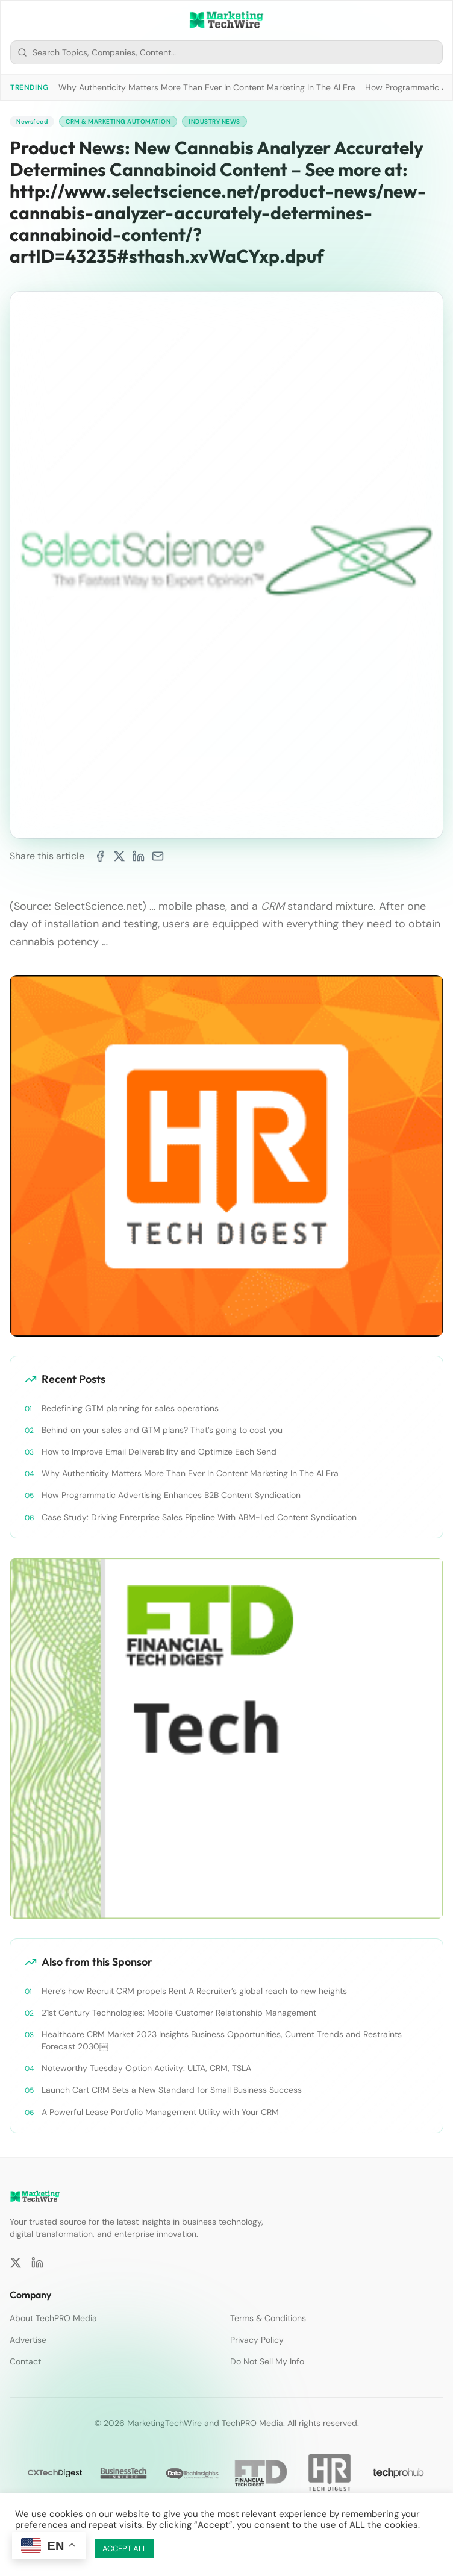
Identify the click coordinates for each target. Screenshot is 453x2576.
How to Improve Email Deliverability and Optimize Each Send (159, 1451)
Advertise (28, 2339)
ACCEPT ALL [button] (124, 2548)
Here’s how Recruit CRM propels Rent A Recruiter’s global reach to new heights (194, 1990)
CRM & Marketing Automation (118, 121)
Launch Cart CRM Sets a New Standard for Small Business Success (172, 2089)
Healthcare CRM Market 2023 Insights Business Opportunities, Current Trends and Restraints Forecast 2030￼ (222, 2040)
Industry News (214, 121)
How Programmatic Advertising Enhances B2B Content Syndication (171, 1495)
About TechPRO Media (53, 2318)
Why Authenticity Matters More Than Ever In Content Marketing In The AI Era (206, 87)
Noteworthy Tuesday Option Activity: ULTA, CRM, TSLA (146, 2068)
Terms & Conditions (268, 2318)
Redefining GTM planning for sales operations (130, 1408)
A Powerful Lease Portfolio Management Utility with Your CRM (160, 2112)
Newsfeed (32, 121)
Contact (25, 2361)
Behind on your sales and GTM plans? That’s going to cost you (162, 1429)
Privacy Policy (257, 2339)
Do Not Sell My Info (267, 2361)
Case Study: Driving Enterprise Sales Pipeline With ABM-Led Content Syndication (199, 1517)
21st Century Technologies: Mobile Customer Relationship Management (179, 2012)
